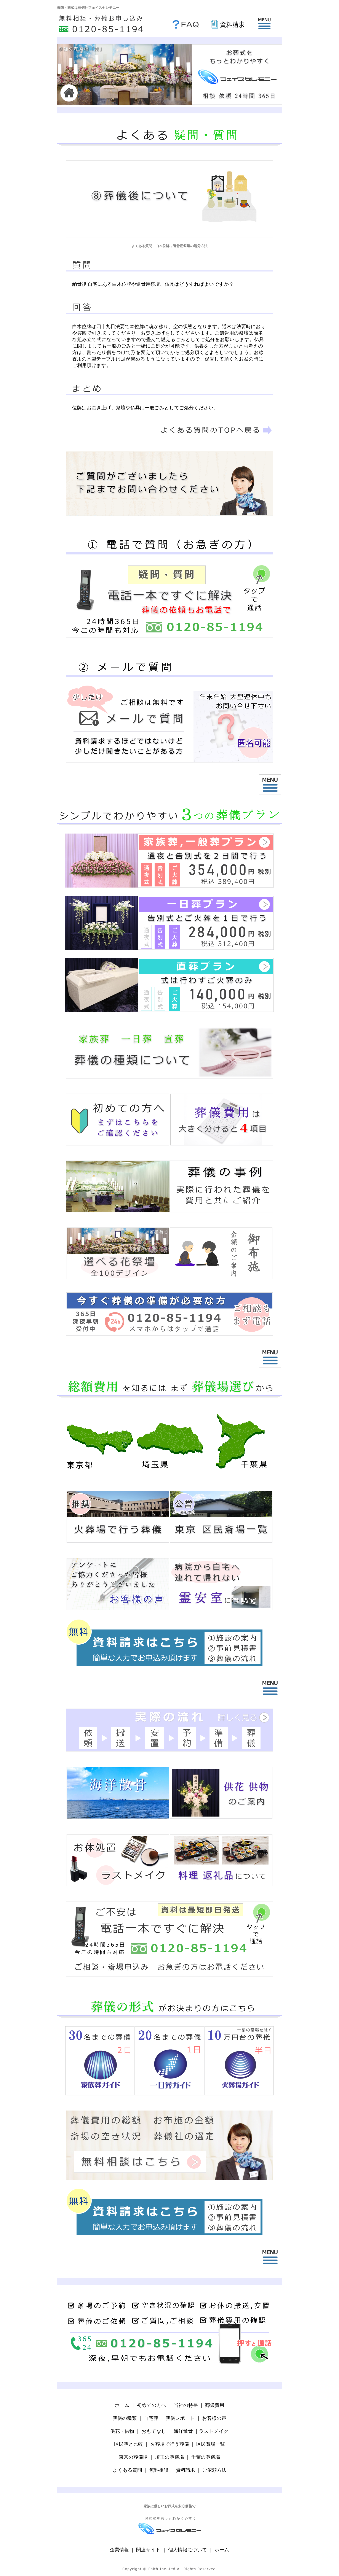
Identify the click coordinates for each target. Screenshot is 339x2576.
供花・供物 (122, 2431)
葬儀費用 (214, 2405)
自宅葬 (151, 2418)
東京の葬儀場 (133, 2457)
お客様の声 (214, 2418)
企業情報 (119, 2549)
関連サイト (148, 2549)
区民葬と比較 (128, 2444)
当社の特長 (186, 2405)
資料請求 (185, 2470)
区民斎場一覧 (210, 2444)
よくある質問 (127, 2470)
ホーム (122, 2405)
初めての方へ (151, 2405)
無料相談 (158, 2470)
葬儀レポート (180, 2418)
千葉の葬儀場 (205, 2457)
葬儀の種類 (125, 2418)
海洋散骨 (183, 2431)
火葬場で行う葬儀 (169, 2444)
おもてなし (153, 2431)
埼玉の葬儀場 (169, 2457)
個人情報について (187, 2549)
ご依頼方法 (214, 2470)
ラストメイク (214, 2431)
